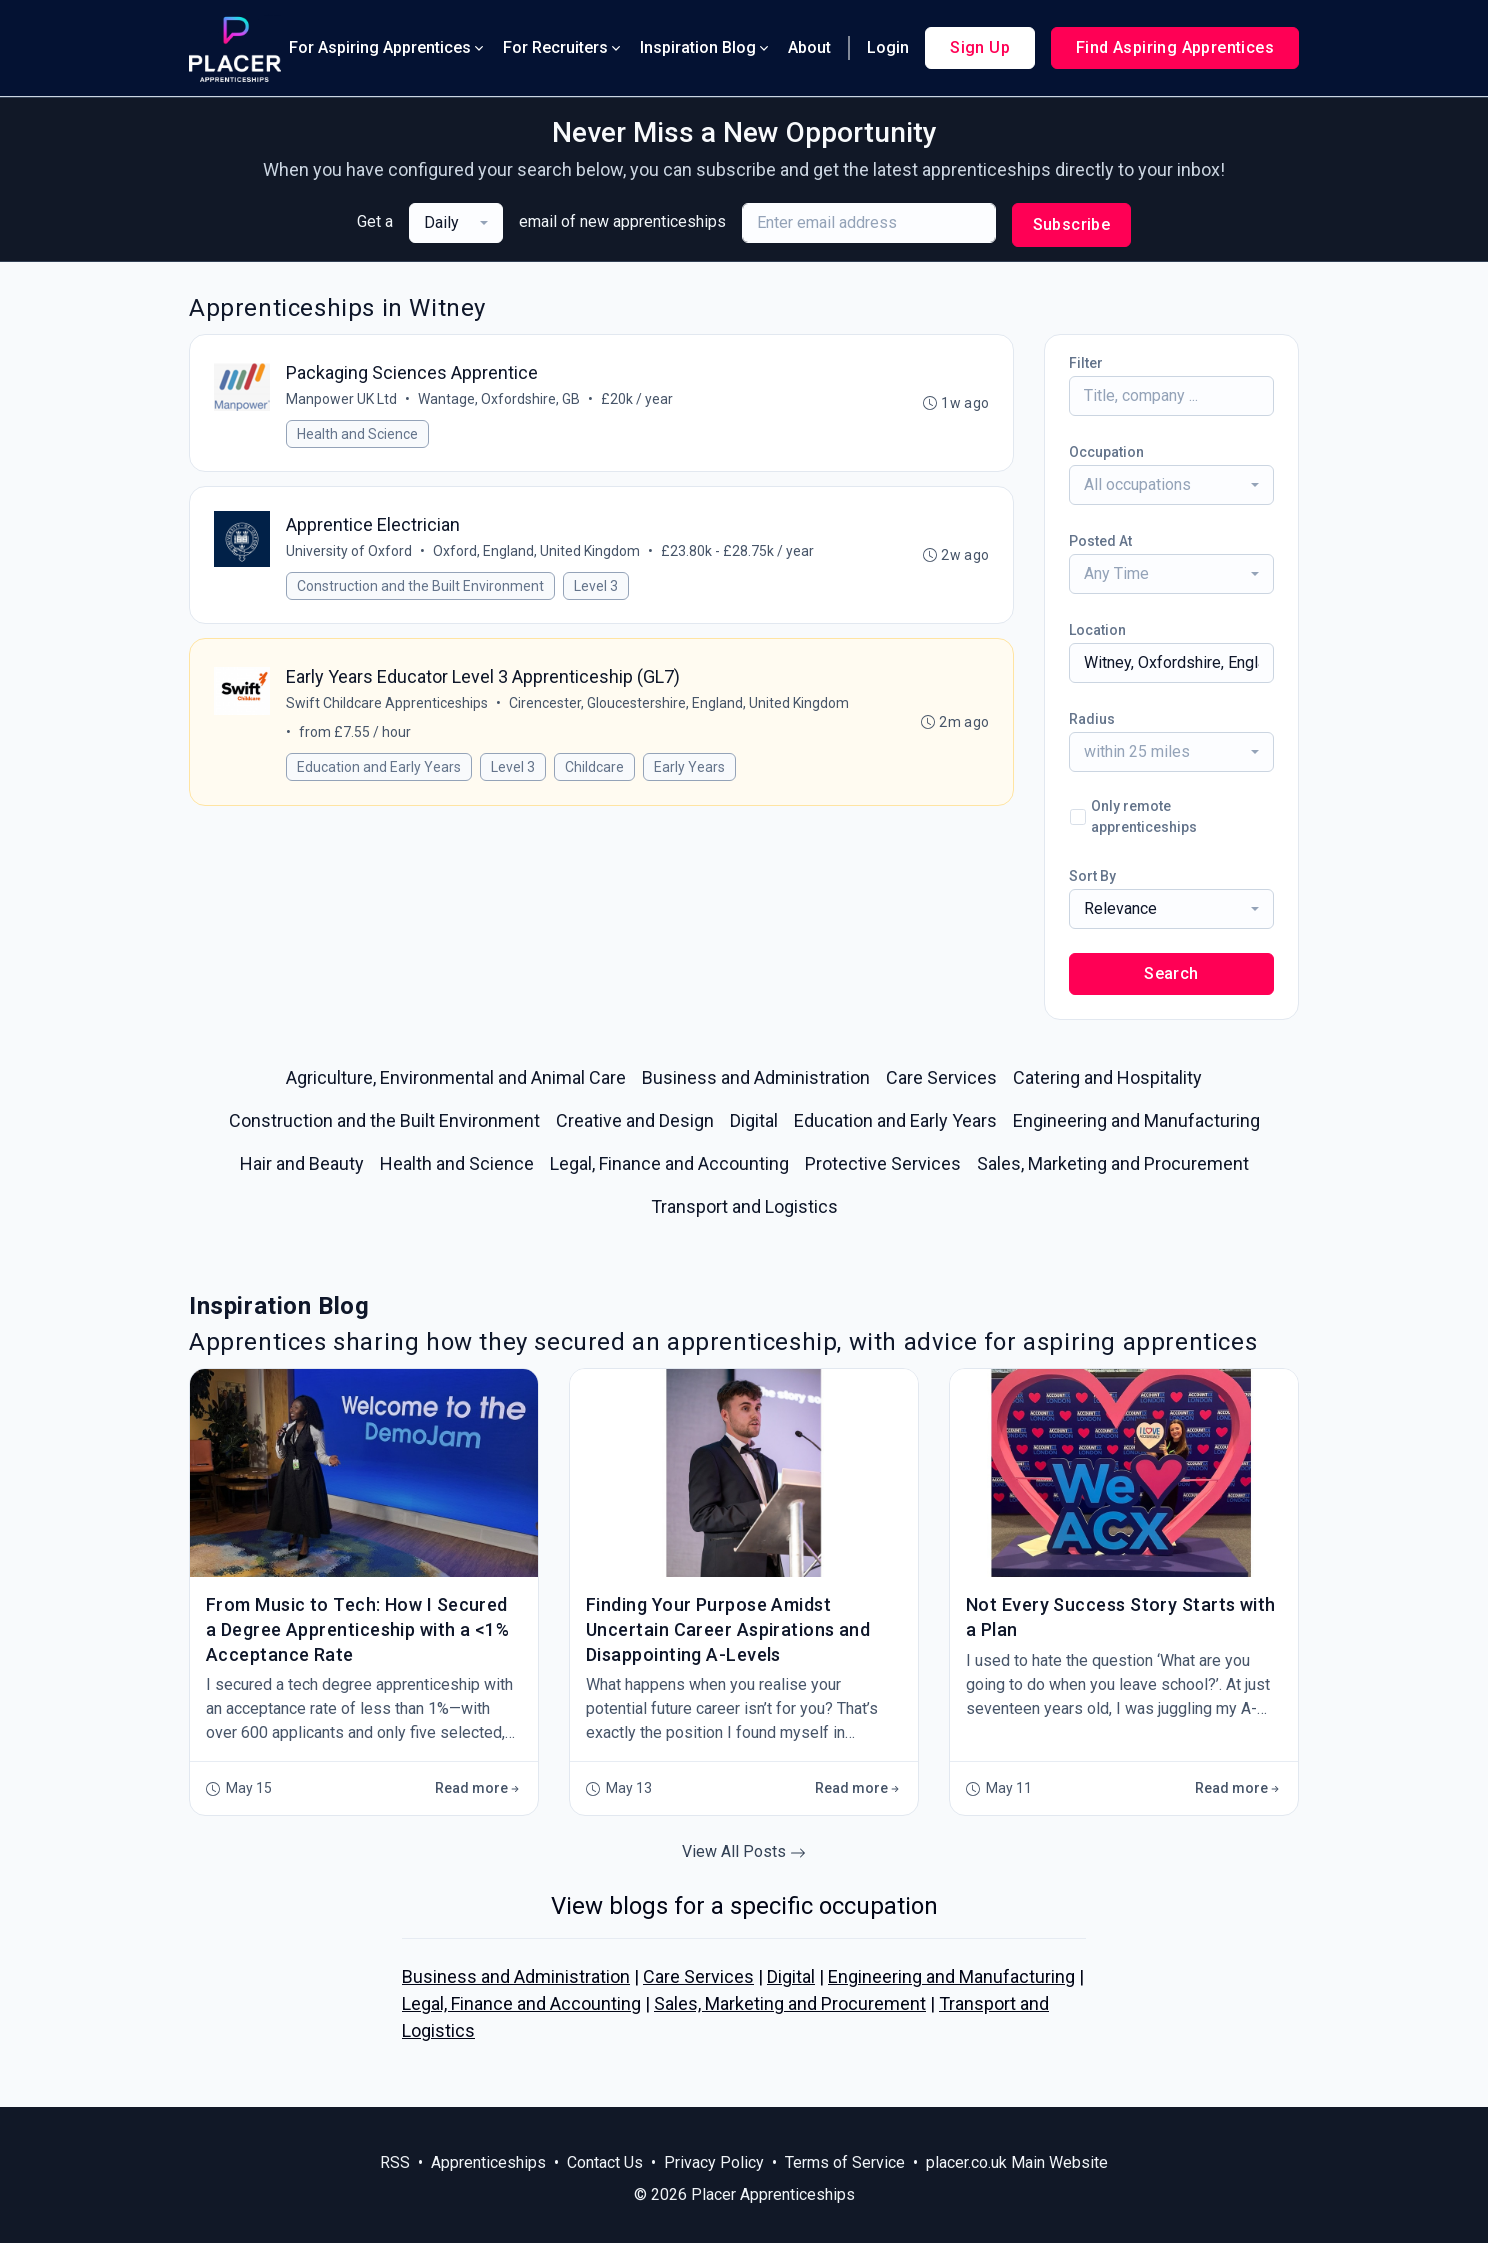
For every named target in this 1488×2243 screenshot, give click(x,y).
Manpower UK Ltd (341, 399)
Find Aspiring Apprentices (1175, 47)
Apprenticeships (488, 2162)
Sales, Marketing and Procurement (790, 2003)
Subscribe (1072, 224)
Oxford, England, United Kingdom (536, 552)
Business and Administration (516, 1976)
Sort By (1092, 876)
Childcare (594, 769)
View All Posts (744, 1851)
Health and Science (357, 434)
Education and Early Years (379, 769)
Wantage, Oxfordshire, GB (499, 399)
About (809, 47)
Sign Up (980, 47)
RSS (395, 2162)
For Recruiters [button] (563, 47)
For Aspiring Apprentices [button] (388, 47)
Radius (1092, 719)
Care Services (698, 1976)
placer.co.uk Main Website (1017, 2162)
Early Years (689, 769)
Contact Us (605, 2162)
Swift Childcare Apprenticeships (387, 705)
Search (1171, 973)
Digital (791, 1976)
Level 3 (596, 587)
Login (888, 47)
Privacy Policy (714, 2162)
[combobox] (456, 223)
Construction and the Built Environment (420, 587)
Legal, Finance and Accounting (521, 2003)
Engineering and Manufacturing (951, 1976)
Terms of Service (845, 2162)
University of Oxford (349, 552)
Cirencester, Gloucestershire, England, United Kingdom (679, 705)
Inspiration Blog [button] (706, 47)
